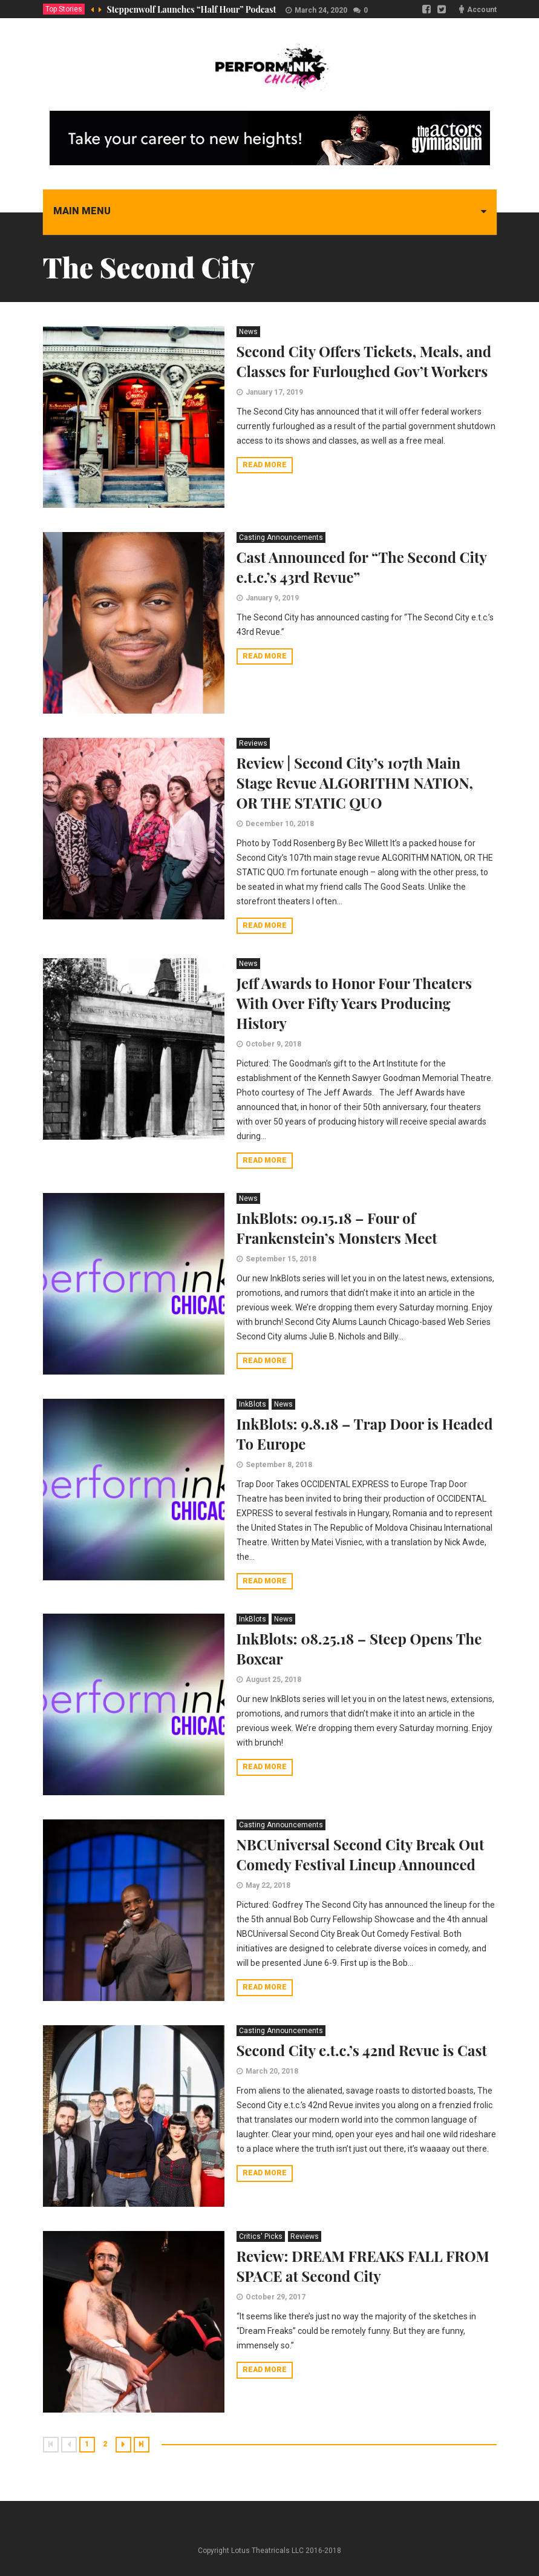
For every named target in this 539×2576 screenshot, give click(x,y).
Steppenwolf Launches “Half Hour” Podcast (191, 9)
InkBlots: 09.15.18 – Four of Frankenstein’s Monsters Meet (337, 1227)
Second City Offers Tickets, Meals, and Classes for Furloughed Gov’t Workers (364, 361)
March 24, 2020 (321, 10)
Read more (265, 465)
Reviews (253, 743)
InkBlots (252, 1404)
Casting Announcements (281, 537)
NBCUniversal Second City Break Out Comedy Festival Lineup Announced (361, 1854)
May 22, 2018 (268, 1885)
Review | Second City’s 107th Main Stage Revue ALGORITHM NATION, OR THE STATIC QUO (355, 782)
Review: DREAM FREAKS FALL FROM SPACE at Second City (363, 2265)
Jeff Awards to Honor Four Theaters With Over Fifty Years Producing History (354, 1003)
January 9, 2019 (272, 598)
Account (482, 9)
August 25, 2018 (273, 1679)
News (248, 331)
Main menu (82, 211)
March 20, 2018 (272, 2071)
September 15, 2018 (281, 1259)
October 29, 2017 (275, 2297)
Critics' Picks (261, 2236)
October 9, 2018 (273, 1044)
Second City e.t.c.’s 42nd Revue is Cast (362, 2050)
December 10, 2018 (280, 824)
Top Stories (63, 9)
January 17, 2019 (274, 392)
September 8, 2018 (279, 1464)
